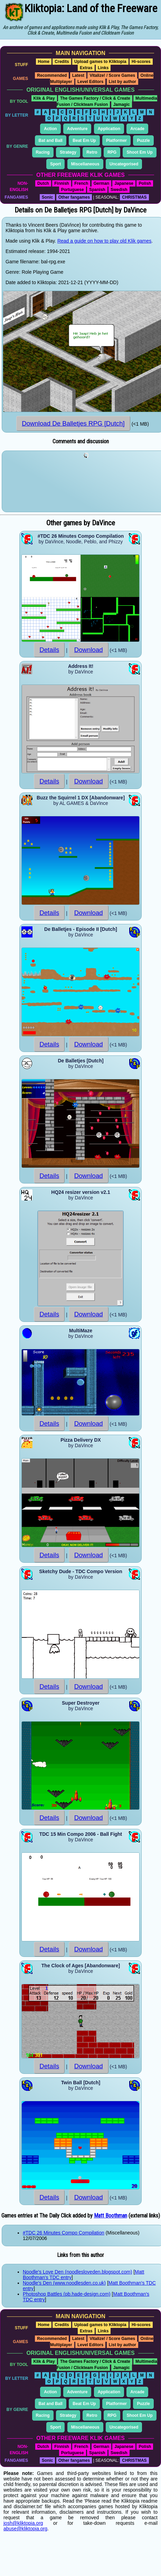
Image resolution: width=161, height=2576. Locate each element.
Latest (78, 75)
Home (43, 61)
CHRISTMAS (134, 197)
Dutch (43, 183)
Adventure (77, 128)
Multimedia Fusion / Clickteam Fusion (107, 101)
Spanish (97, 189)
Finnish (61, 183)
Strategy (68, 152)
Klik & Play (44, 98)
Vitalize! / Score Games (112, 75)
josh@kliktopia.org (23, 2523)
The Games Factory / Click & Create (95, 98)
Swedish (119, 189)
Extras (86, 67)
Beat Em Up (84, 140)
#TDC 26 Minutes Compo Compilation (63, 2232)
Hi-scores (141, 61)
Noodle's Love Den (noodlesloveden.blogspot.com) (77, 2272)
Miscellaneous (85, 164)
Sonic (47, 197)
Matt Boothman (110, 2215)
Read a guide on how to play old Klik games (104, 241)
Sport (55, 164)
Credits (62, 61)
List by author (122, 81)
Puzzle (143, 140)
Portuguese (72, 189)
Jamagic (121, 104)
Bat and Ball (51, 140)
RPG (111, 152)
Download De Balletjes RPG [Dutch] (73, 423)
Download (88, 649)
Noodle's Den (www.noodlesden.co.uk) (64, 2283)
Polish (145, 183)
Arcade (137, 128)
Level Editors (90, 81)
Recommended (52, 75)
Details (49, 649)
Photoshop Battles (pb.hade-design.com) (67, 2294)
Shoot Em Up (139, 152)
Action (50, 128)
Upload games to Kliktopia (100, 61)
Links (103, 67)
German (101, 183)
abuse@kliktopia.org (25, 2528)
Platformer (116, 140)
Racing (43, 152)
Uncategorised (124, 164)
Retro (91, 152)
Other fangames (74, 197)
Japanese (123, 183)
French (81, 183)
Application (109, 128)
